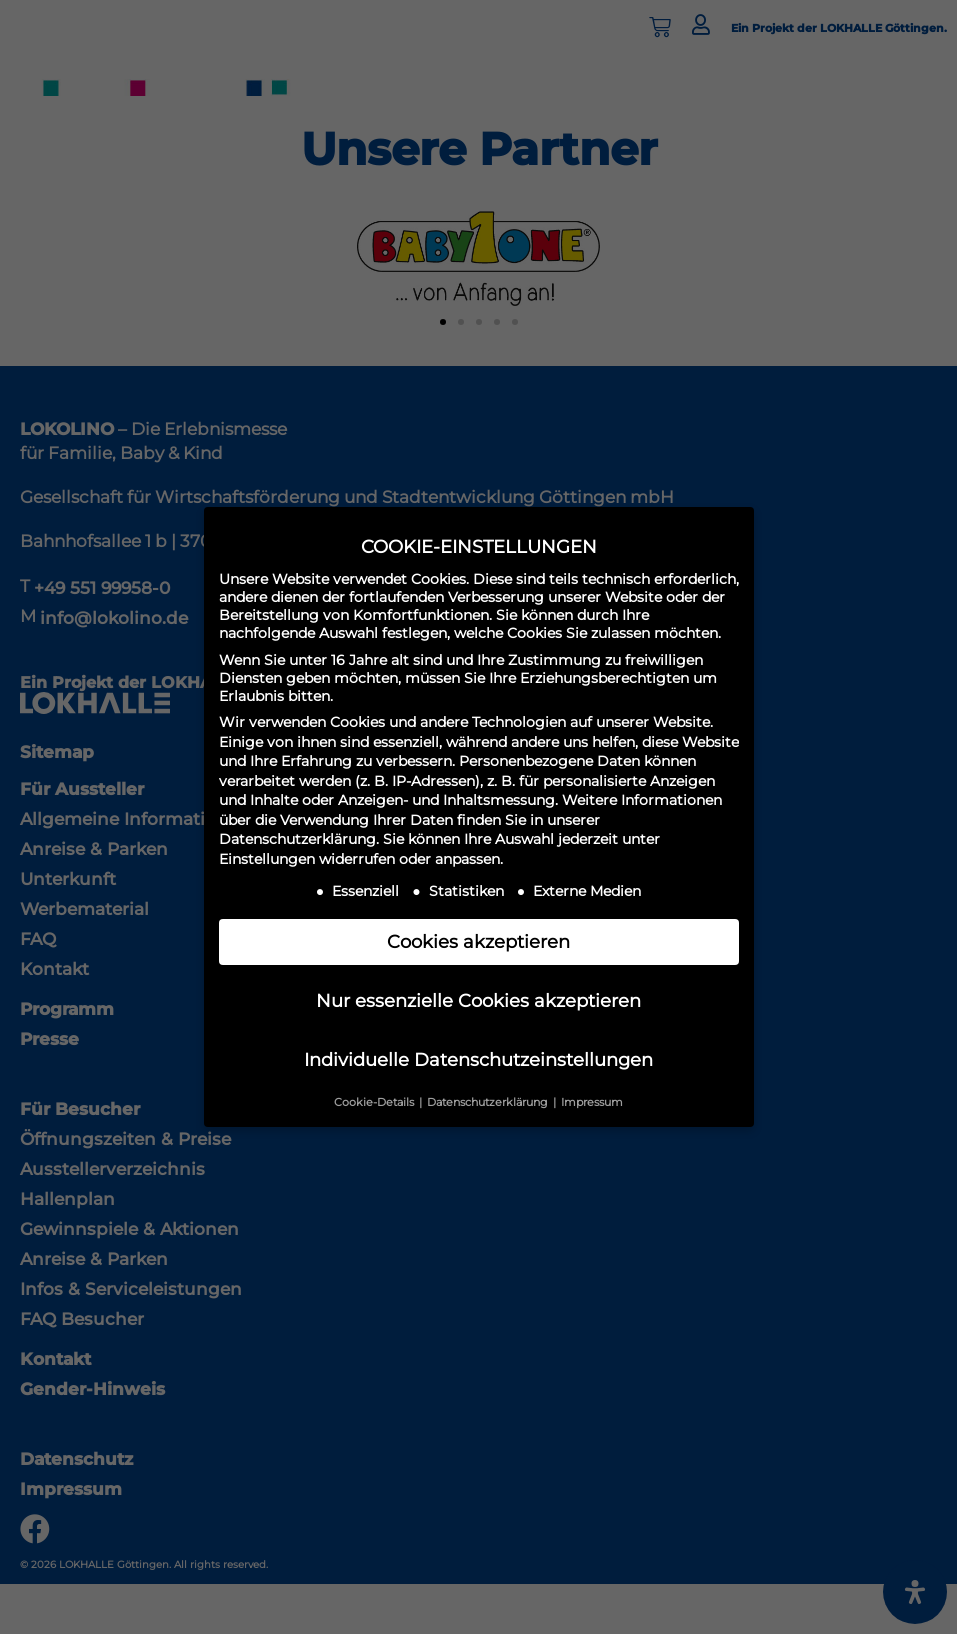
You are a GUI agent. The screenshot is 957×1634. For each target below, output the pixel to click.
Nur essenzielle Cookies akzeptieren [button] (478, 1000)
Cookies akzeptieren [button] (478, 941)
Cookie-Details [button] (375, 1102)
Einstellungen (267, 859)
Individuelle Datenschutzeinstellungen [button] (478, 1059)
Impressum (592, 1102)
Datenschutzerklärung (297, 839)
